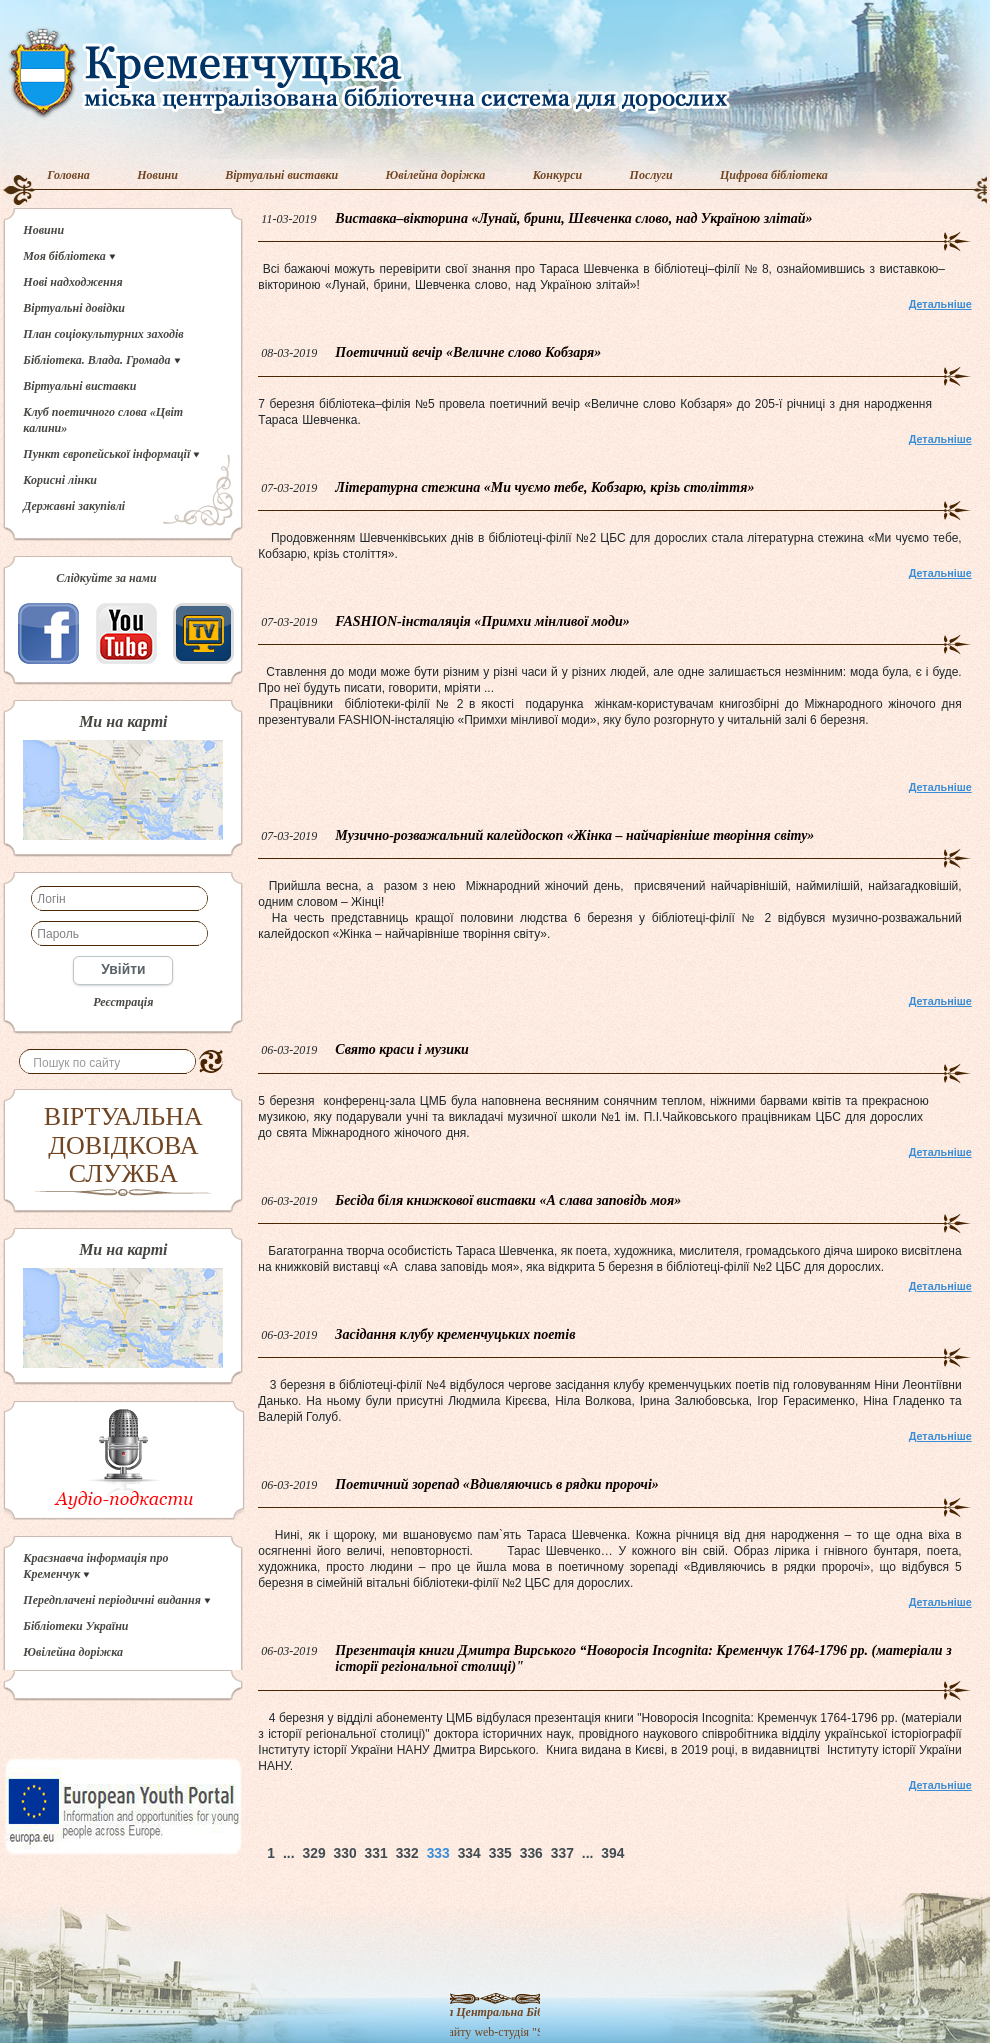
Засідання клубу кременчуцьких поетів (455, 1334)
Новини (157, 175)
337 (562, 1853)
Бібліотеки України (75, 1626)
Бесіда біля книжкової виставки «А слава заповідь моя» (508, 1200)
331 (376, 1853)
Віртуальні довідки (74, 308)
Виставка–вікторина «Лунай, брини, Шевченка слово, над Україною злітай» (573, 218)
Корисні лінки (60, 480)
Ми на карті (123, 722)
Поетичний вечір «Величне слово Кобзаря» (468, 352)
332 (407, 1853)
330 (345, 1853)
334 (469, 1853)
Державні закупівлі (74, 506)
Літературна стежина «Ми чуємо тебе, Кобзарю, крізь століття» (544, 487)
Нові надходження (72, 282)
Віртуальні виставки (281, 175)
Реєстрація (123, 1002)
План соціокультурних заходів (103, 334)
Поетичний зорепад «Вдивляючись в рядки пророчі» (496, 1484)
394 (612, 1853)
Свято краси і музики (402, 1049)
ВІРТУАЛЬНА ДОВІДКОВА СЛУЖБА (123, 1145)
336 (531, 1853)
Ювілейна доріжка (436, 175)
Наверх (699, 1853)
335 (500, 1853)
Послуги (651, 175)
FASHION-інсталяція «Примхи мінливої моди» (482, 621)
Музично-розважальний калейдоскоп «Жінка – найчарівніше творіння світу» (574, 835)
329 (314, 1853)
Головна (68, 175)
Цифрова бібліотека (774, 175)
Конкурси (558, 175)
